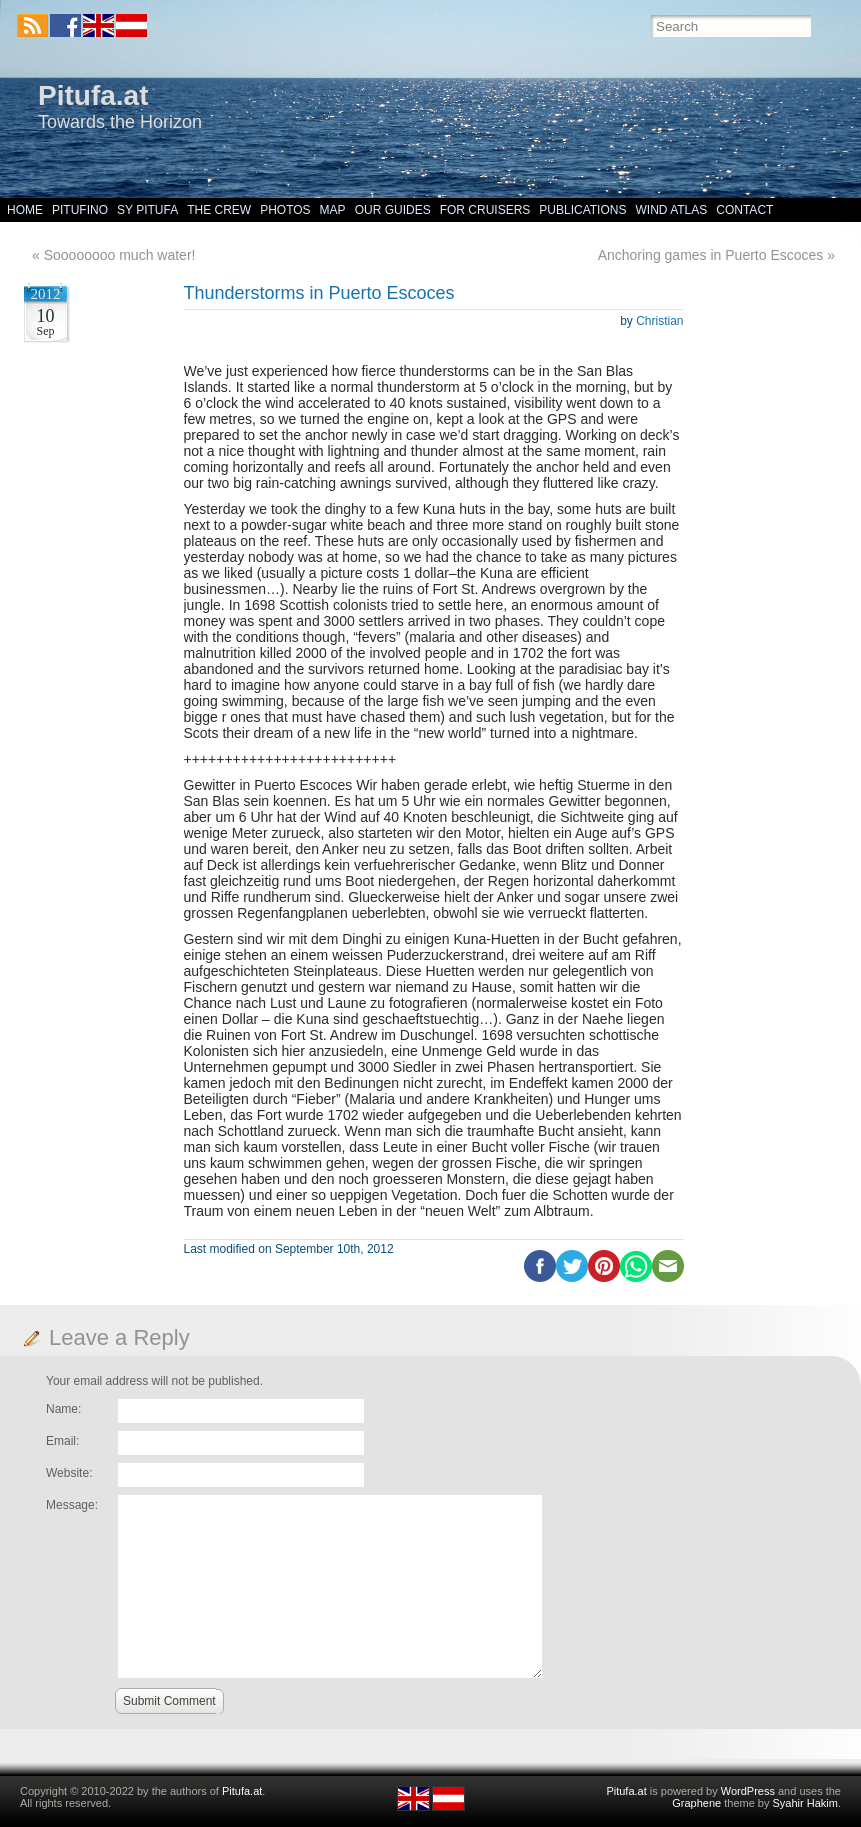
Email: (62, 1441)
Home (25, 210)
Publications (582, 210)
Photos (285, 210)
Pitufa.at (93, 95)
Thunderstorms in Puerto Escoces (319, 293)
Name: (63, 1409)
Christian (659, 321)
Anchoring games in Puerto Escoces (711, 255)
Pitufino (80, 210)
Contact (744, 210)
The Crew (219, 210)
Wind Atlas (671, 210)
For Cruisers (485, 210)
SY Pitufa (147, 210)
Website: (69, 1473)
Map (333, 210)
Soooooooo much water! (120, 255)
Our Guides (393, 210)
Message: (72, 1505)
